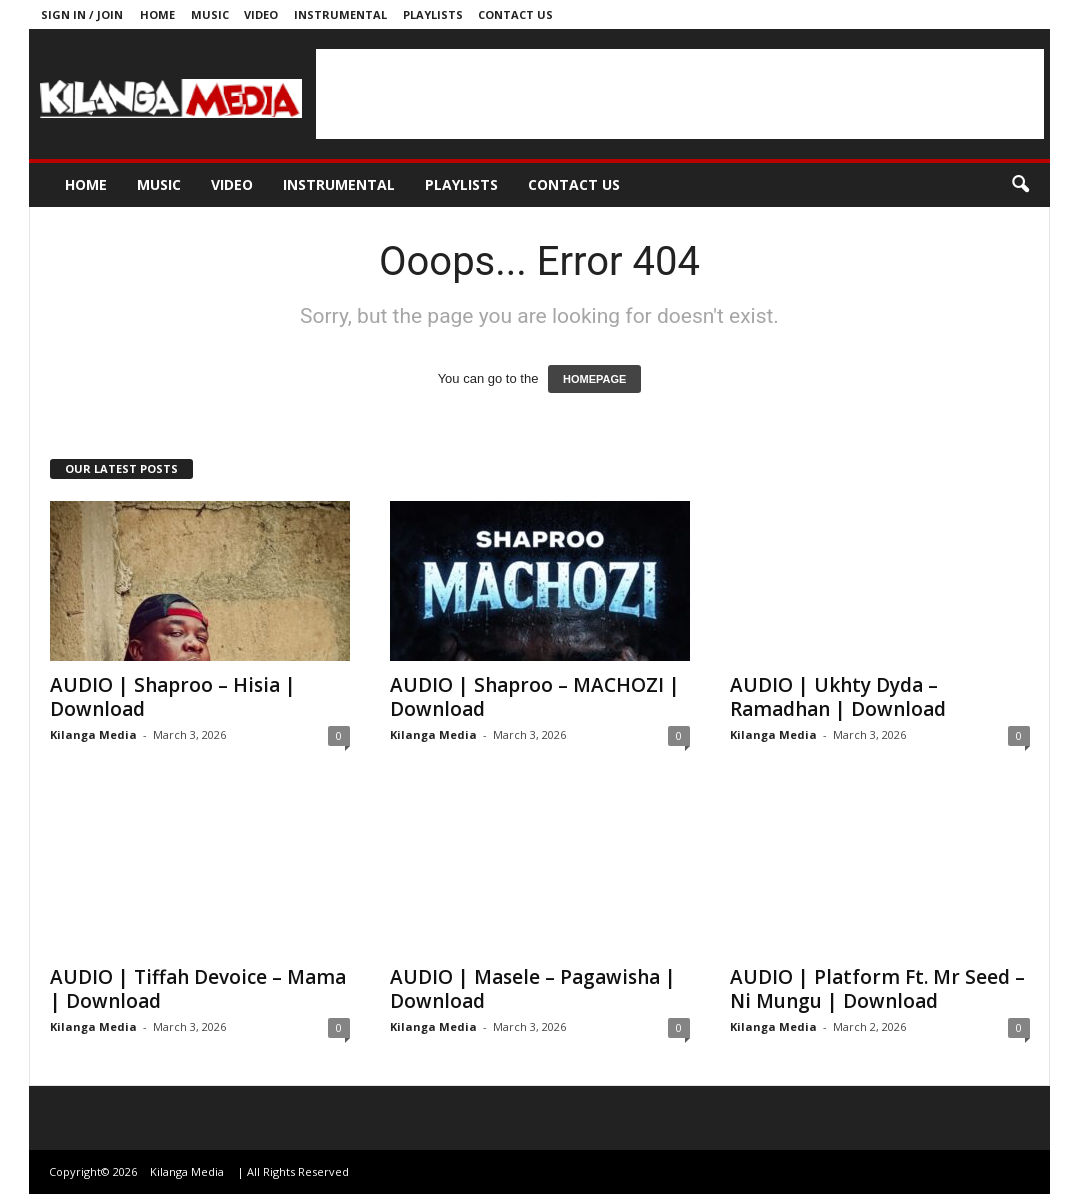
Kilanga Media (93, 734)
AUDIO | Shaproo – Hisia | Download (173, 697)
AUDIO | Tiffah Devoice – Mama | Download (198, 989)
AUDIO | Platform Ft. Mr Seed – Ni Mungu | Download (877, 989)
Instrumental (340, 14)
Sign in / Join (82, 14)
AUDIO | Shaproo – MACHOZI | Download (535, 697)
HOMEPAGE (594, 379)
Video (261, 14)
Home (157, 14)
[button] (1020, 185)
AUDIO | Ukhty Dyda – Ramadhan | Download (838, 697)
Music (210, 14)
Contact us (515, 14)
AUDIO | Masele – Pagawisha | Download (533, 989)
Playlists (433, 14)
